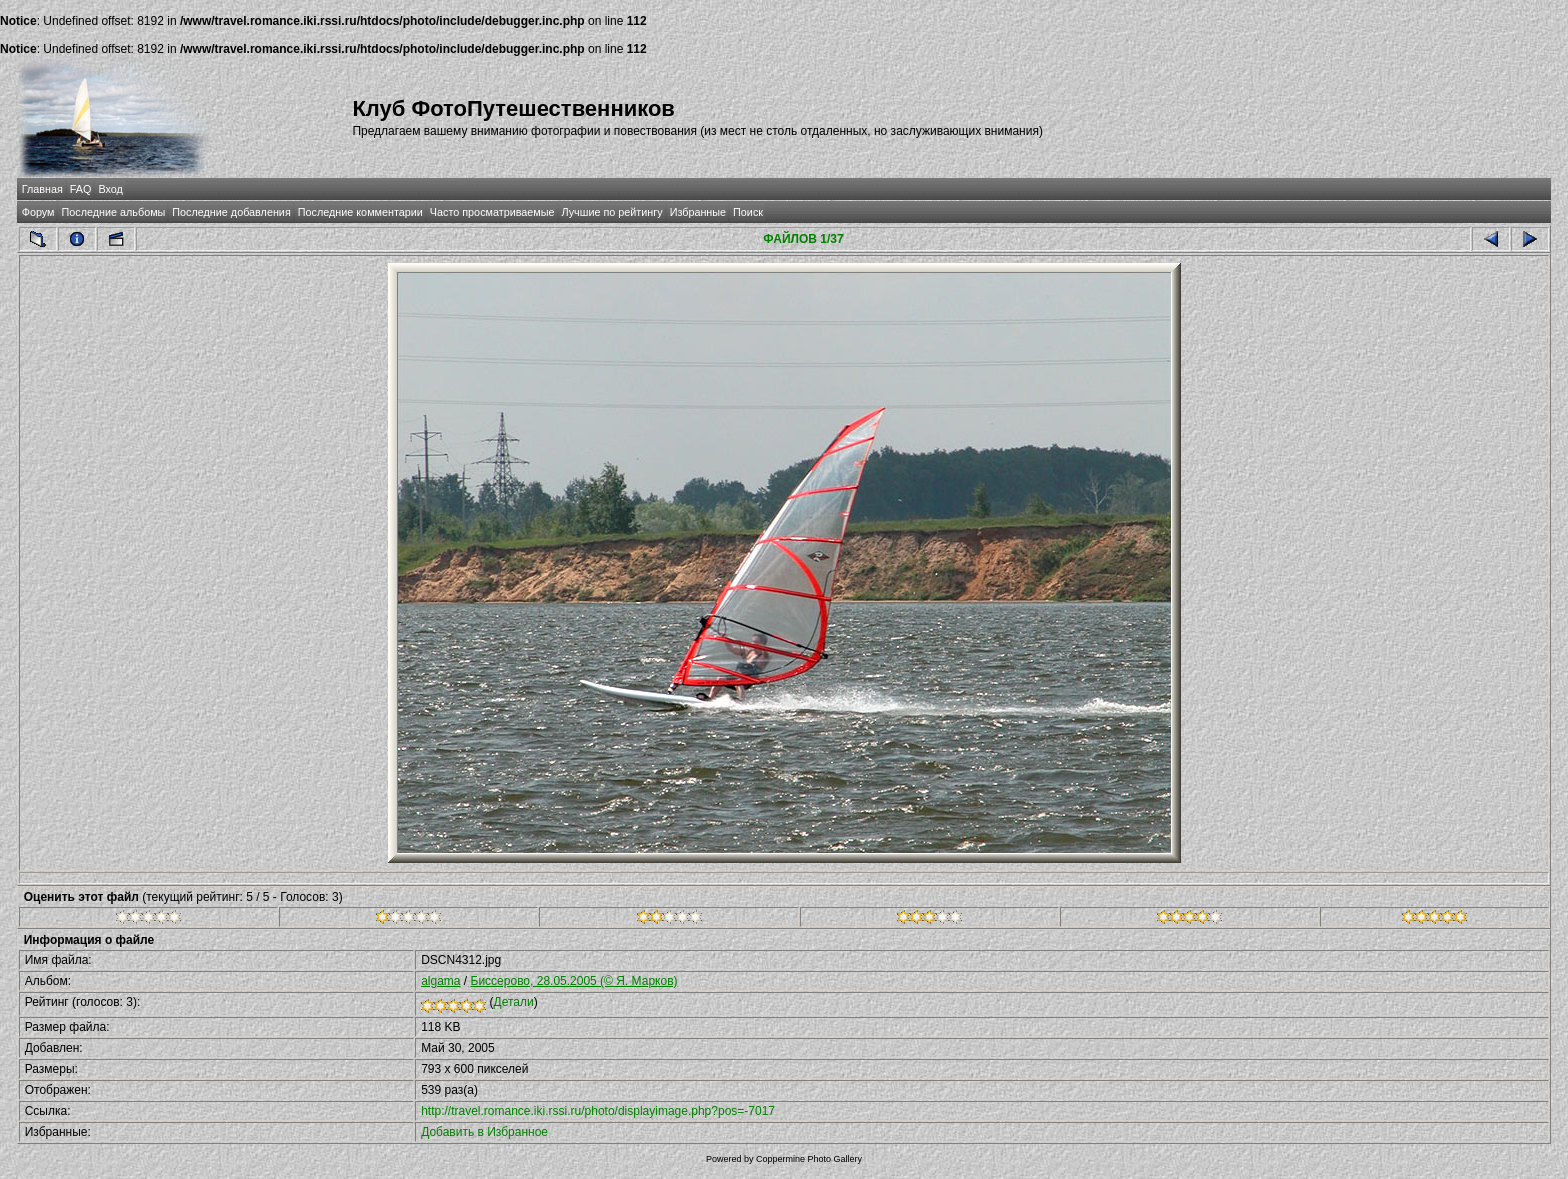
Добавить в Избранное (484, 1132)
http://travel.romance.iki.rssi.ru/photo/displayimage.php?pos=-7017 (598, 1111)
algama (440, 981)
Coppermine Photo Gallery (809, 1159)
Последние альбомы (113, 212)
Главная (42, 189)
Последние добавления (231, 212)
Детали (514, 1002)
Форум (38, 212)
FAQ (81, 189)
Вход (110, 189)
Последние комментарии (360, 212)
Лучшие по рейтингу (612, 212)
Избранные (698, 212)
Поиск (748, 212)
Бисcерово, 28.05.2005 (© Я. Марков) (574, 981)
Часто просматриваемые (492, 212)
